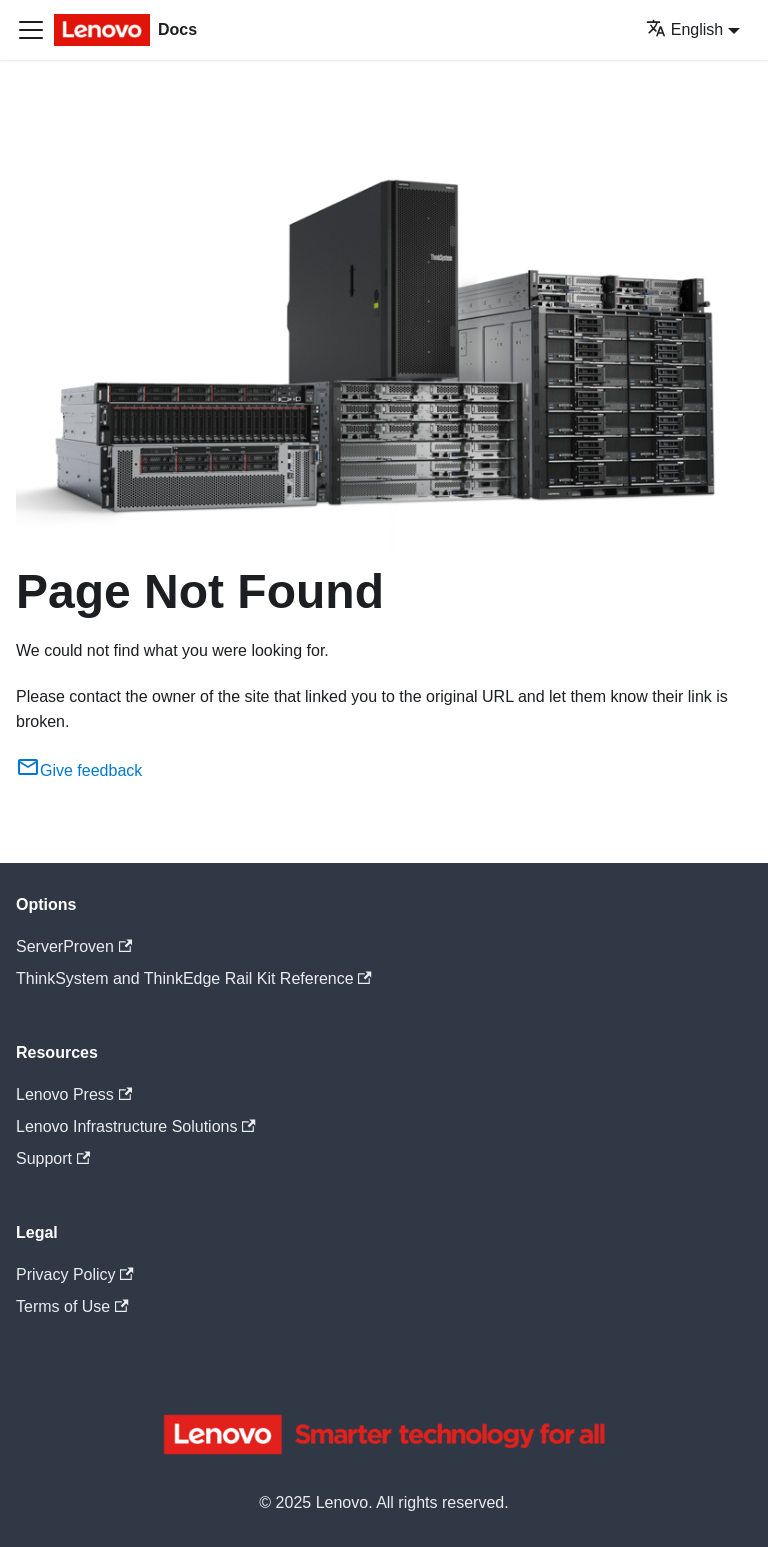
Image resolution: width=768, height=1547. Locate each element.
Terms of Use (72, 1306)
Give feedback (79, 770)
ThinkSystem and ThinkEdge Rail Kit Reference (194, 978)
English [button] (684, 29)
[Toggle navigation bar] (31, 30)
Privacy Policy (75, 1274)
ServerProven (74, 946)
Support (53, 1158)
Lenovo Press (74, 1094)
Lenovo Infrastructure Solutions (136, 1126)
